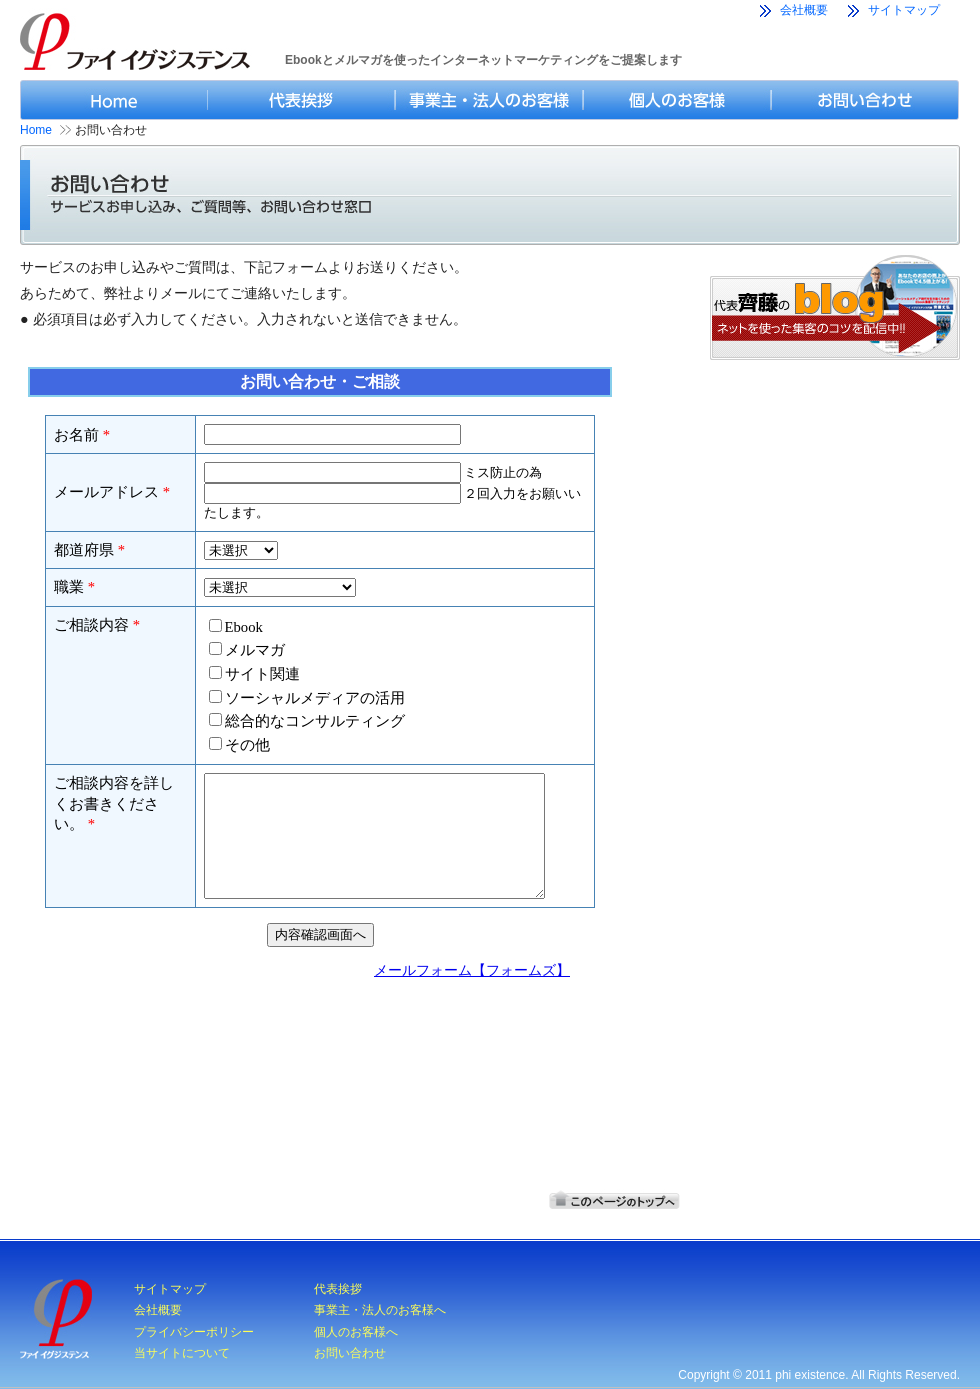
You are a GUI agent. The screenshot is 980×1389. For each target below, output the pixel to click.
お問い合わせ (350, 1353)
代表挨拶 (338, 1289)
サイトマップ (904, 10)
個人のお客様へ (356, 1332)
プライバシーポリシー (194, 1332)
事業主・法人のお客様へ (380, 1310)
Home (36, 130)
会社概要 (804, 10)
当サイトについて (182, 1353)
